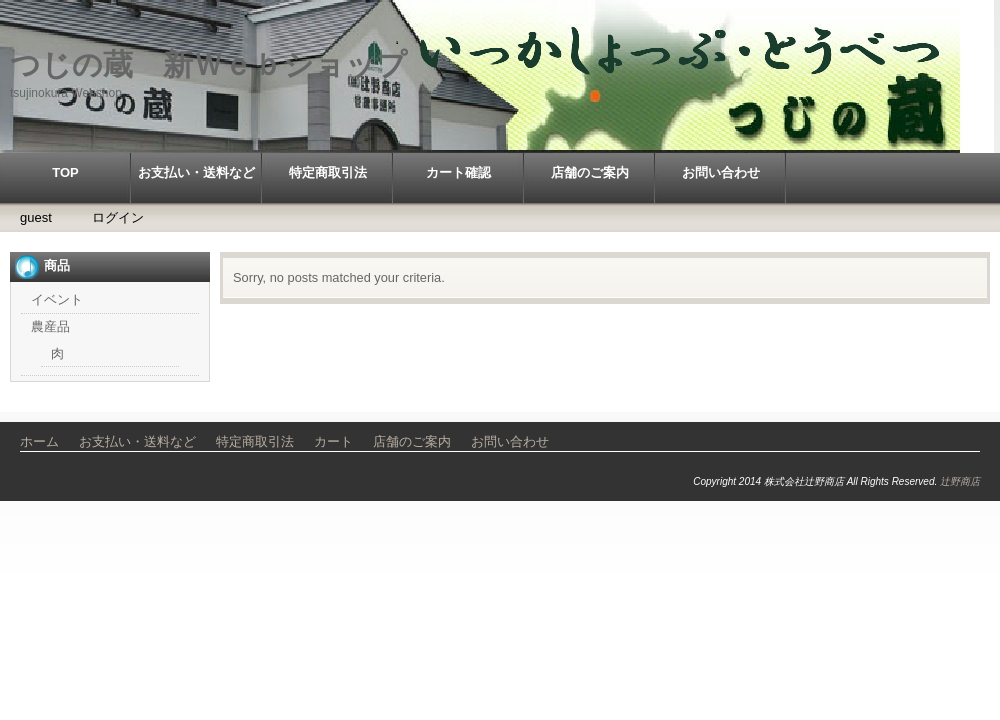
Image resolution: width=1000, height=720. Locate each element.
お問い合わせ (721, 172)
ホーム (39, 441)
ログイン (118, 217)
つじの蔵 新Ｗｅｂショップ (208, 64)
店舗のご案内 (590, 172)
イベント (57, 299)
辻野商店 (960, 481)
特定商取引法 (328, 172)
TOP (65, 172)
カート (333, 441)
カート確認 (458, 172)
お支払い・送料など (196, 172)
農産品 (50, 326)
